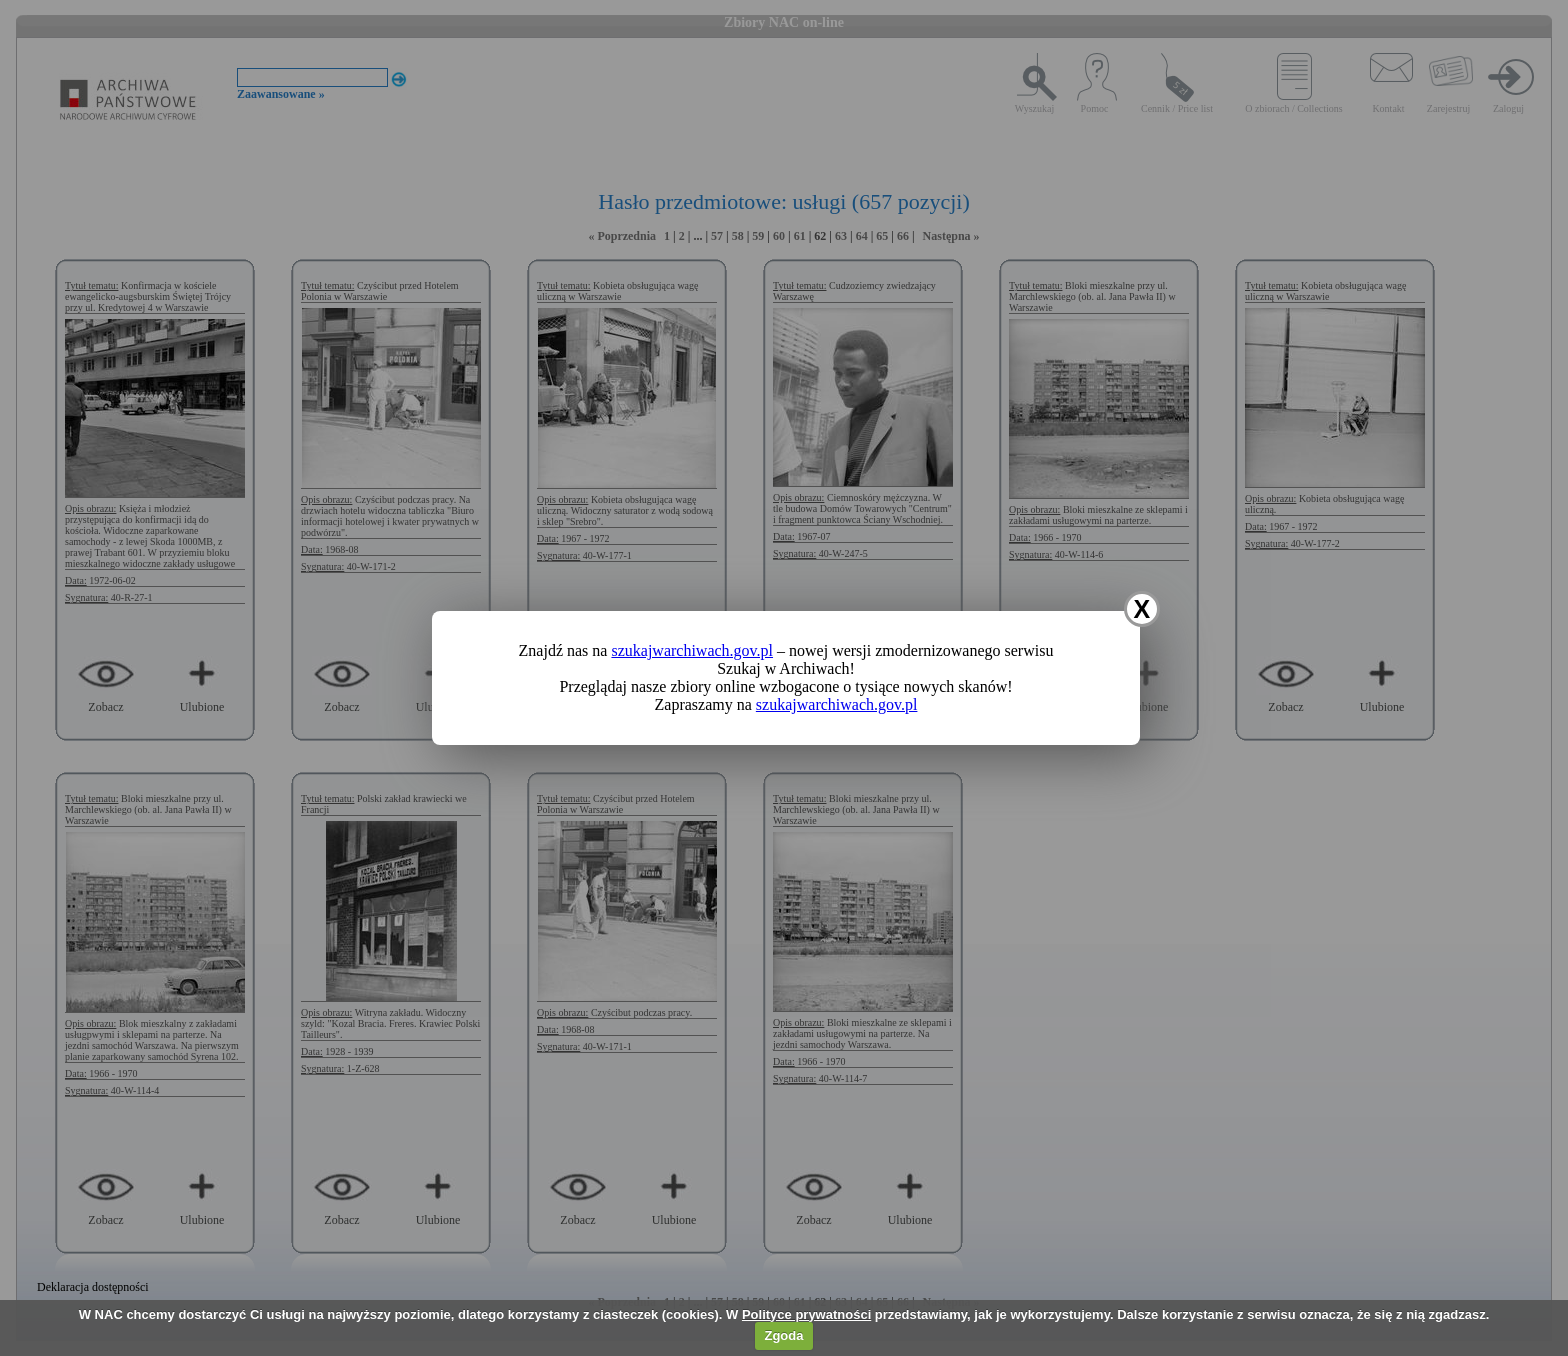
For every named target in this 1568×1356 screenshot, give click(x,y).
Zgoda (783, 1335)
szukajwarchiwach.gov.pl (692, 650)
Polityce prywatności (806, 1314)
